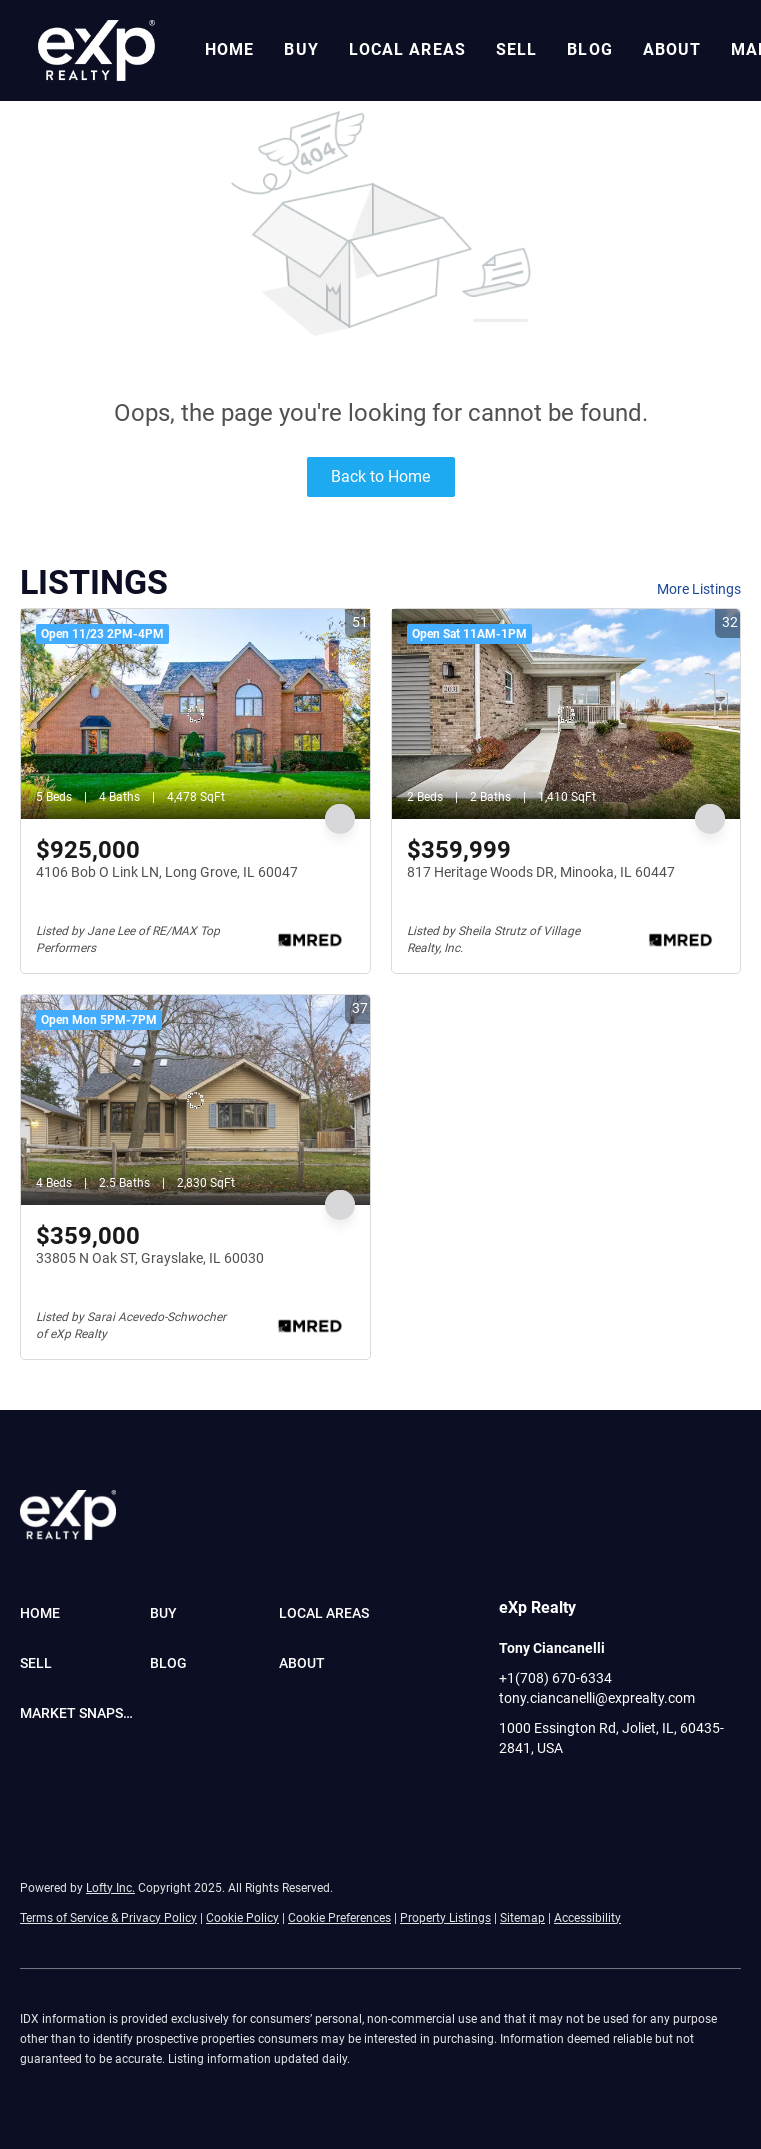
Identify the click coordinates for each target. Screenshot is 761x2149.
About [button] (672, 49)
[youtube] (634, 1793)
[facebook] (514, 1793)
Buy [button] (301, 49)
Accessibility (587, 1918)
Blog (589, 49)
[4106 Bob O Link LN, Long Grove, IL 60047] (195, 714)
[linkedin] (554, 1793)
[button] (96, 50)
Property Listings (445, 1918)
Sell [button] (516, 49)
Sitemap (522, 1918)
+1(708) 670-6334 (555, 1678)
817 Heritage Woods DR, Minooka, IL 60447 (541, 872)
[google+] (714, 1793)
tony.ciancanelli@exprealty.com (597, 1698)
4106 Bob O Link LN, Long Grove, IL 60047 (167, 872)
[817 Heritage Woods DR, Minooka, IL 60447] (566, 714)
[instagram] (594, 1793)
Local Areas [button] (407, 49)
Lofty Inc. (110, 1888)
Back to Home (380, 476)
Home (229, 49)
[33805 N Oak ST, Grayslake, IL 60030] (195, 1100)
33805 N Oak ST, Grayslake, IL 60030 (150, 1258)
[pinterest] (674, 1793)
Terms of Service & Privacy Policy (108, 1918)
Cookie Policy (242, 1918)
